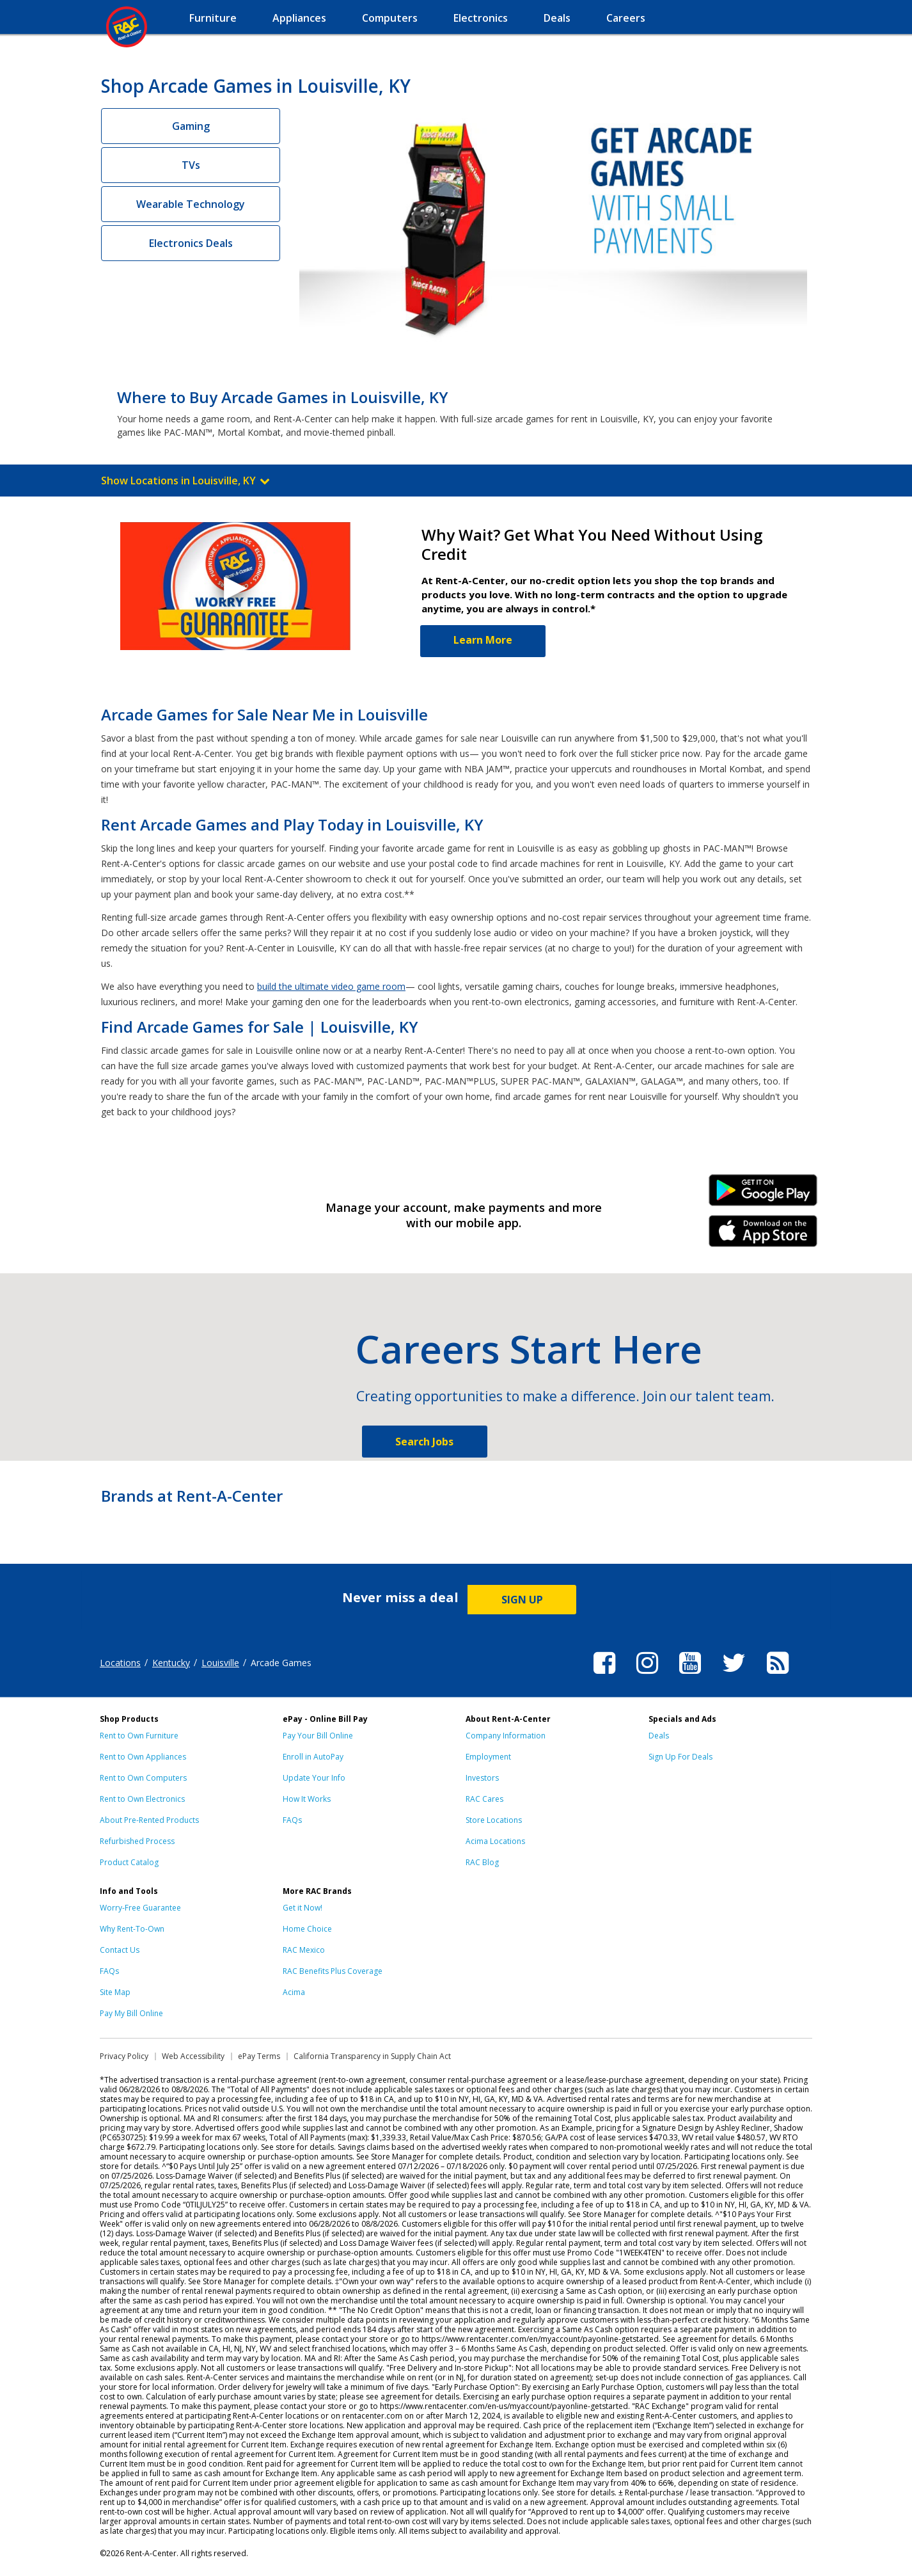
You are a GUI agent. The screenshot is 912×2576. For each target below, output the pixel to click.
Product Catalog (129, 1862)
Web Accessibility (193, 2056)
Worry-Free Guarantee (140, 1907)
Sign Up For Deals (680, 1756)
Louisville (220, 1663)
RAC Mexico (304, 1949)
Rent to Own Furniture (139, 1735)
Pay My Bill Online (131, 2013)
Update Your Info (314, 1777)
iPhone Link (763, 1235)
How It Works (307, 1798)
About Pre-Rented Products (149, 1820)
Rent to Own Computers (143, 1777)
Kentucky (171, 1663)
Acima (294, 1992)
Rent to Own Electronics (142, 1798)
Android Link (763, 1195)
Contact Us (119, 1949)
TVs (191, 165)
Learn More (482, 640)
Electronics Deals (191, 243)
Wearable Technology (190, 204)
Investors (482, 1777)
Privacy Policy (124, 2056)
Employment (488, 1756)
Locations (120, 1663)
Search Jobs (424, 1442)
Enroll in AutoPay (313, 1756)
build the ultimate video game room (331, 986)
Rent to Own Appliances (143, 1756)
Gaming (191, 126)
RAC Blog (482, 1862)
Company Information (506, 1735)
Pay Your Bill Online (318, 1735)
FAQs (292, 1820)
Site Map (115, 1992)
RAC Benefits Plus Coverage (332, 1971)
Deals (659, 1735)
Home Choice (307, 1928)
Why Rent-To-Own (132, 1928)
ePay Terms (259, 2056)
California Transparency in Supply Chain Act (372, 2056)
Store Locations (494, 1820)
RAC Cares (484, 1798)
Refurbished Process (137, 1841)
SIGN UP (522, 1600)
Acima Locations (495, 1841)
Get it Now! (302, 1907)
